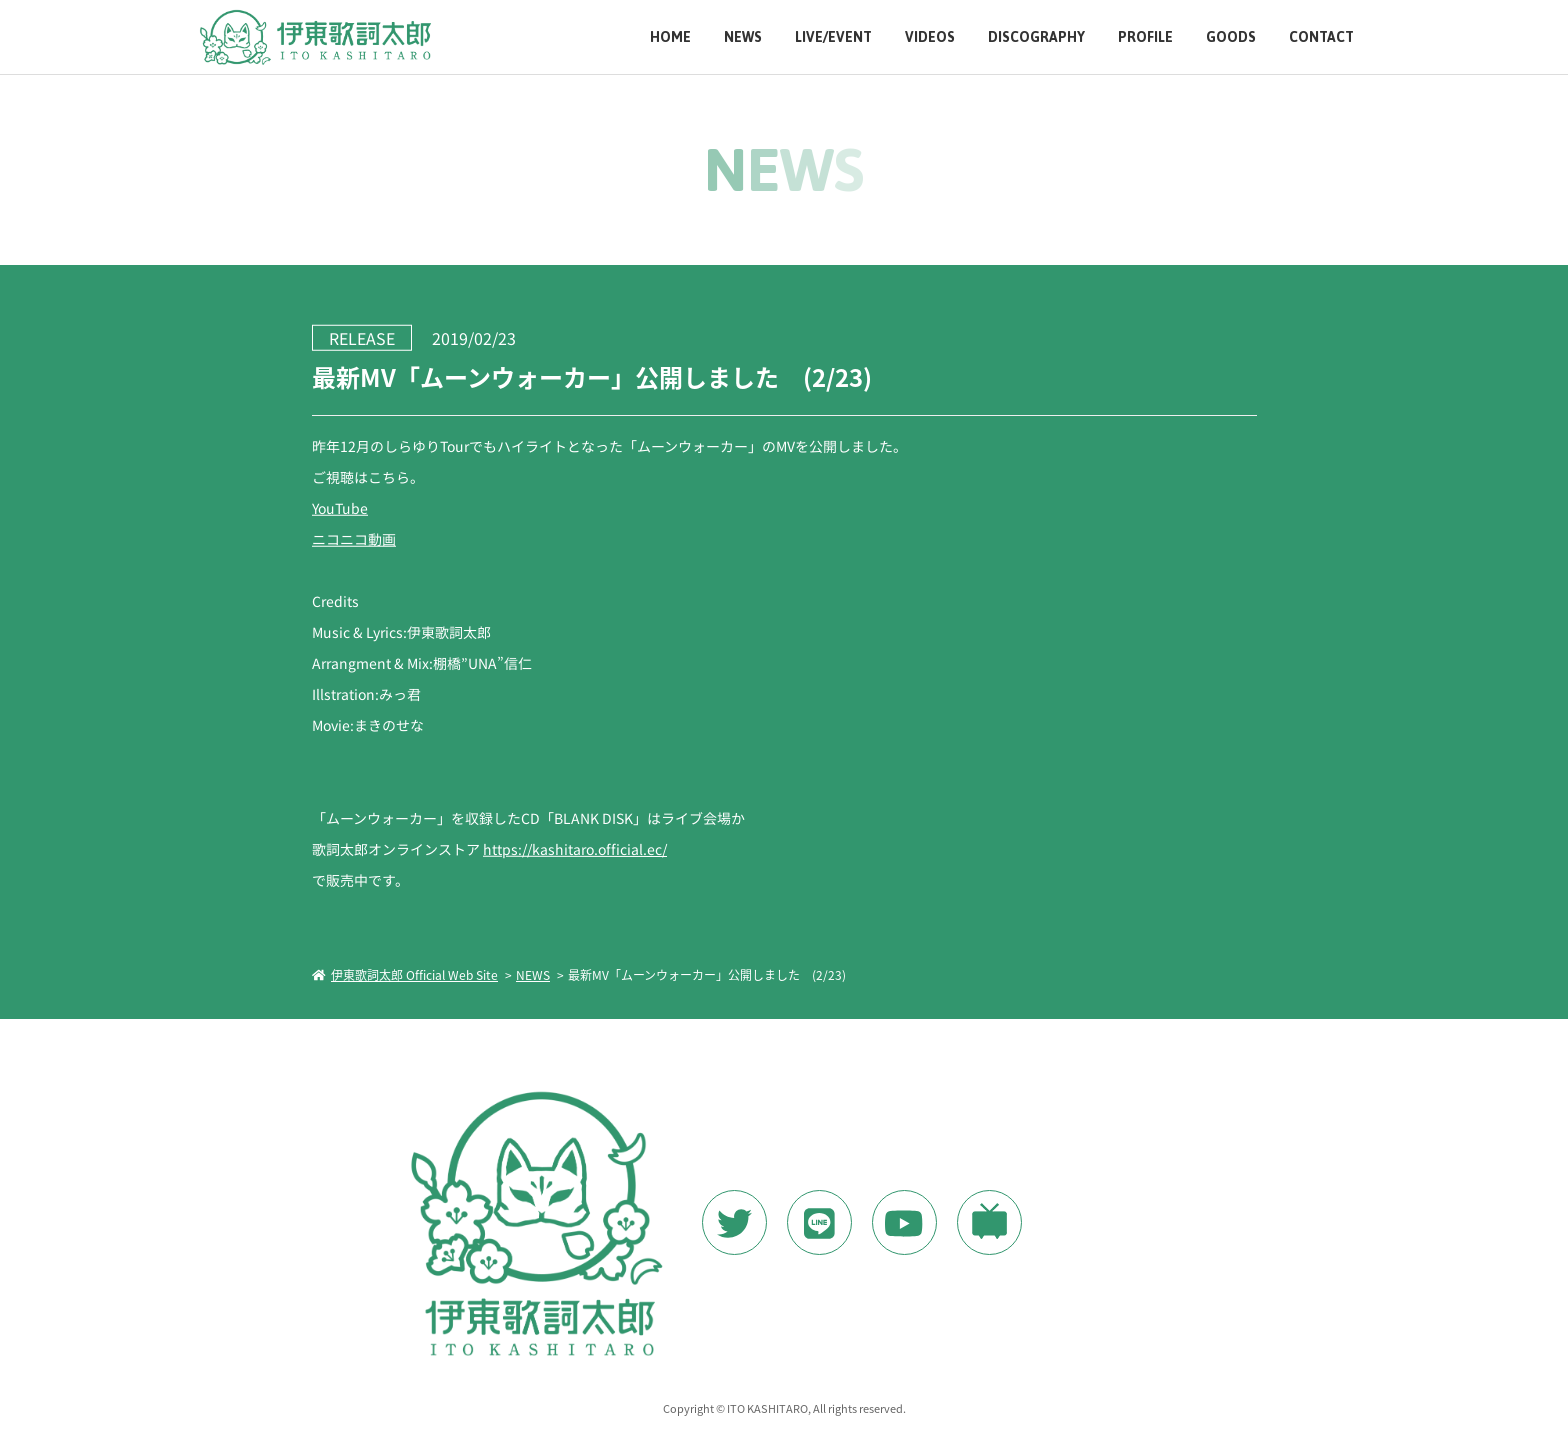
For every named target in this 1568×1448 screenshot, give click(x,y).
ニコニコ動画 (353, 538)
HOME (670, 37)
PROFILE (1145, 37)
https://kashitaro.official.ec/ (574, 848)
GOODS (1231, 37)
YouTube (339, 507)
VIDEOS (930, 37)
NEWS (743, 37)
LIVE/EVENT (833, 37)
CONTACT (1321, 37)
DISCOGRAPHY (1036, 37)
